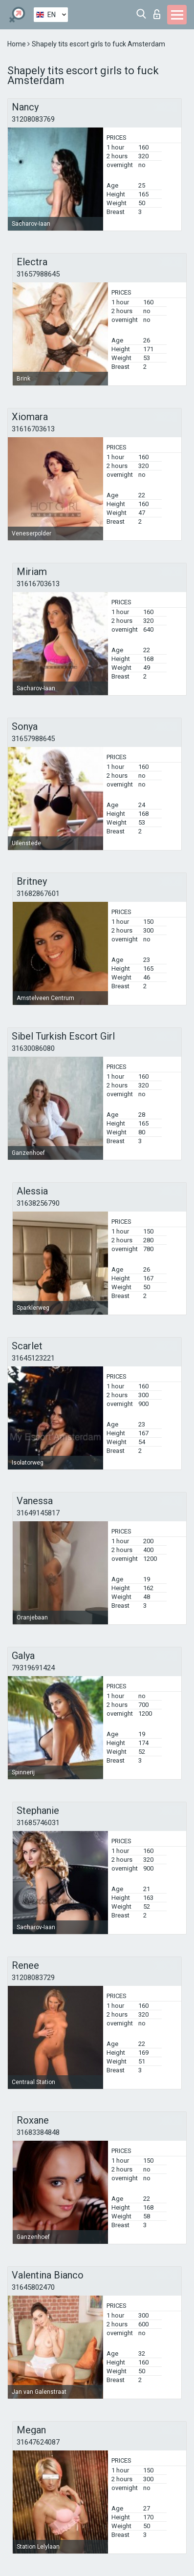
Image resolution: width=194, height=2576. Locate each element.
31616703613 (33, 429)
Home (17, 44)
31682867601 (38, 893)
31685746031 (38, 1822)
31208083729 (33, 1977)
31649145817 (38, 1513)
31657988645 (38, 274)
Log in (156, 14)
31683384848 (38, 2132)
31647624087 (38, 2442)
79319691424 (33, 1667)
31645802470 (33, 2287)
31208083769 (33, 119)
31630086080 (33, 1048)
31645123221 (33, 1358)
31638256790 (38, 1203)
